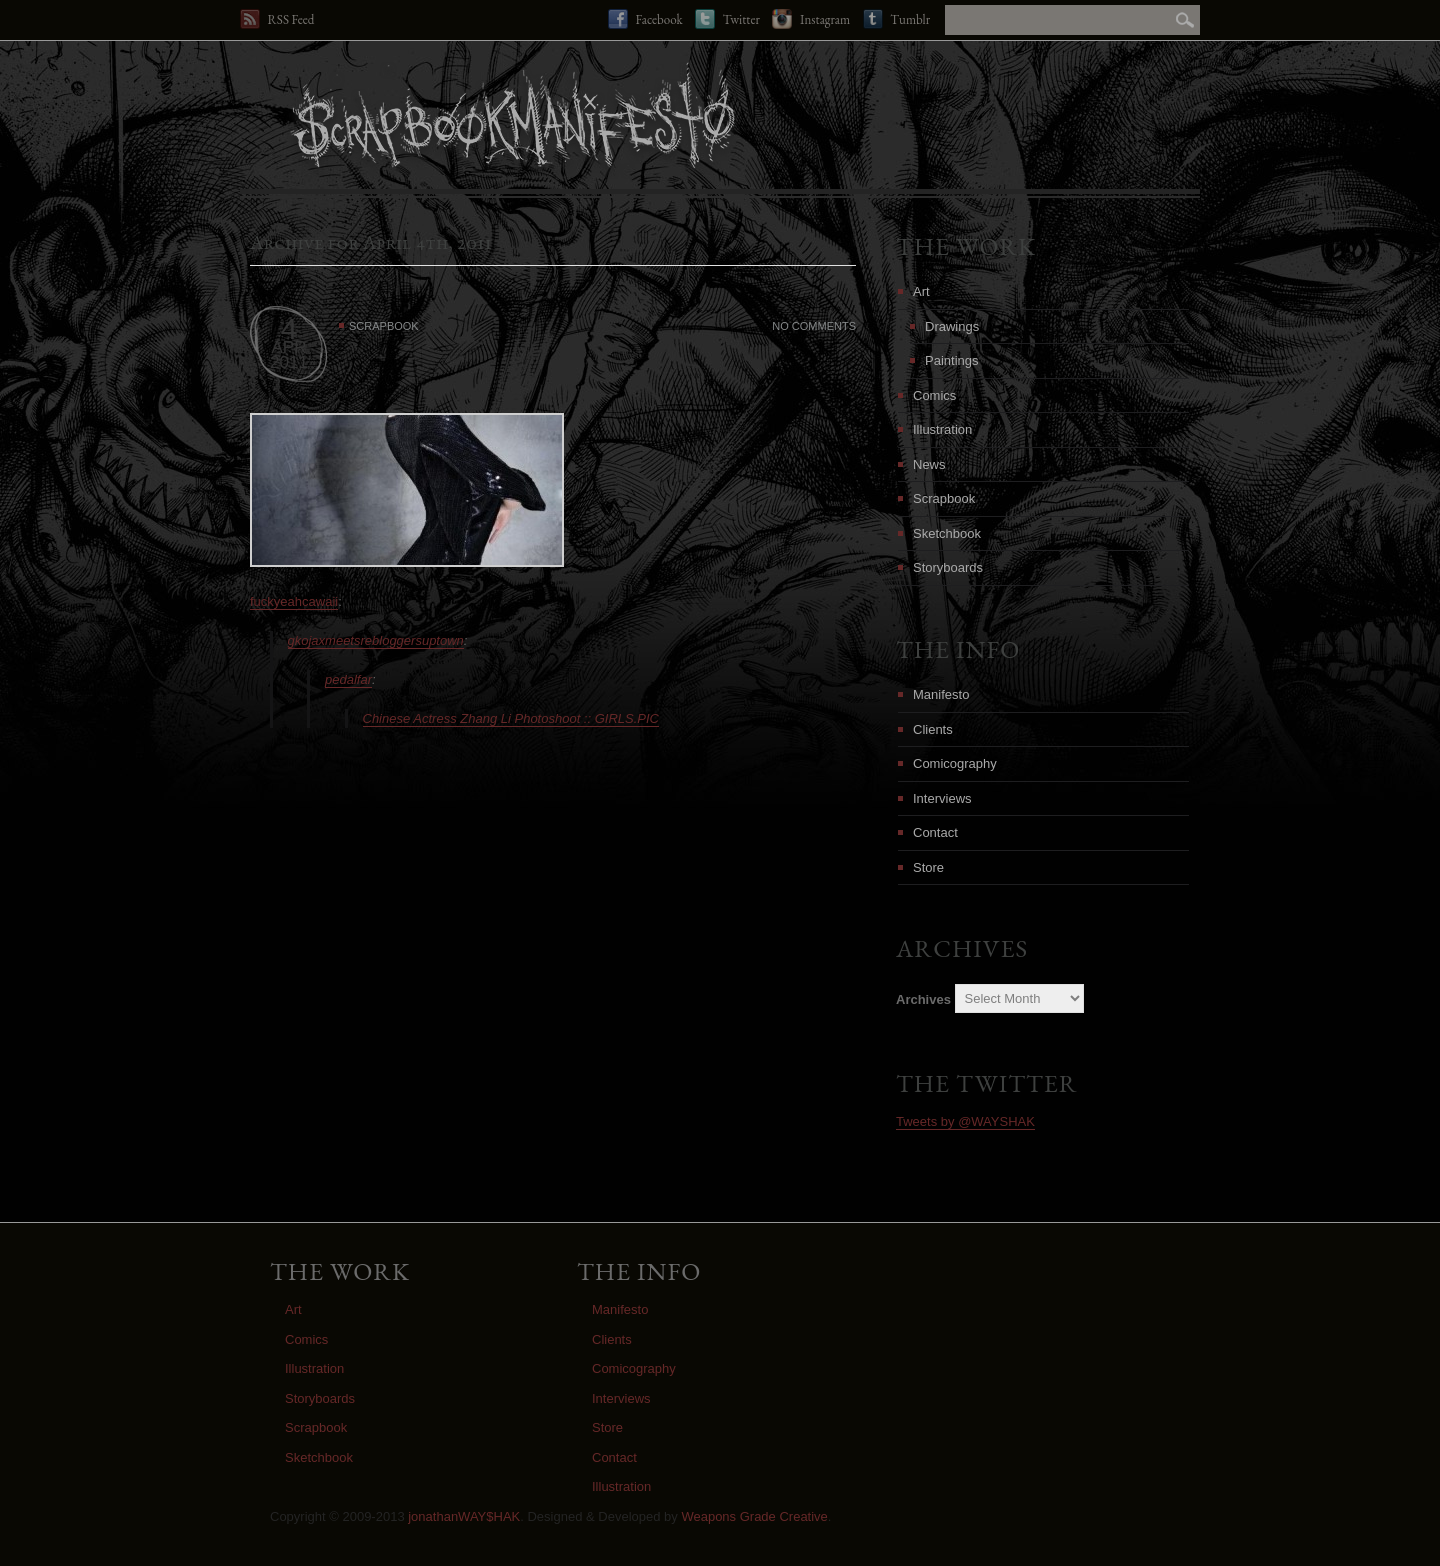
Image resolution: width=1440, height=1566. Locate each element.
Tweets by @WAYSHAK (965, 1121)
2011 (289, 362)
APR (289, 347)
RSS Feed (277, 19)
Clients (933, 729)
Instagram (811, 19)
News (929, 464)
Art (921, 291)
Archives (923, 998)
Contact (935, 832)
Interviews (942, 798)
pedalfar (348, 679)
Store (928, 867)
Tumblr (896, 19)
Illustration (942, 429)
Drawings (952, 326)
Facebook (645, 19)
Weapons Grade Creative (754, 1516)
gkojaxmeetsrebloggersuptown (376, 640)
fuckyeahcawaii (294, 601)
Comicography (955, 763)
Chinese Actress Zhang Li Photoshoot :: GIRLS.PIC (511, 718)
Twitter (727, 19)
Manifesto (941, 694)
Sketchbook (947, 533)
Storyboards (948, 567)
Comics (934, 395)
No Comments (814, 326)
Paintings (951, 360)
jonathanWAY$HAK (464, 1516)
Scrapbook (384, 326)
